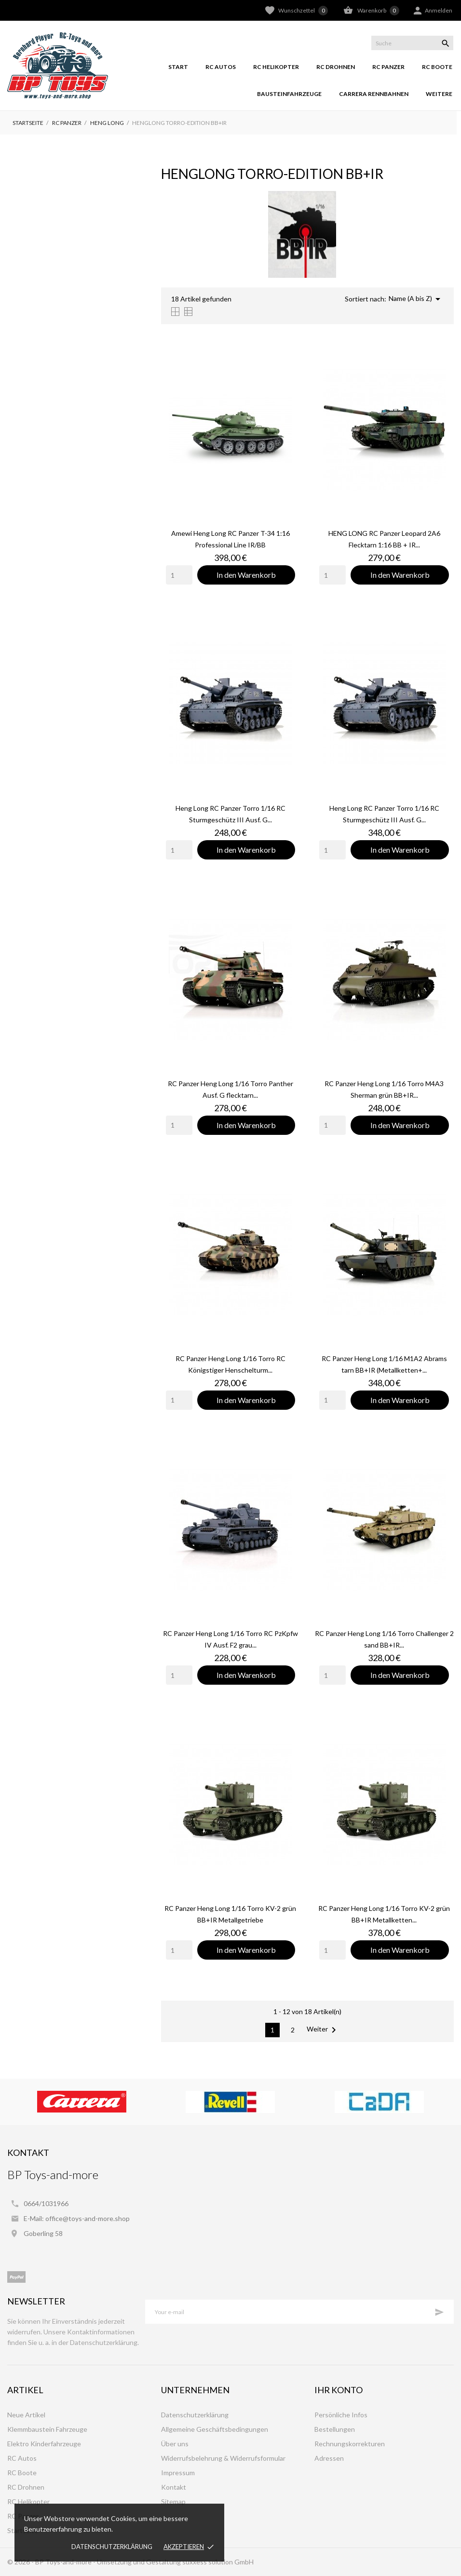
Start (178, 66)
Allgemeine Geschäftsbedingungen (214, 2429)
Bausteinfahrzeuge (289, 93)
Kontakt (173, 2487)
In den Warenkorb (246, 574)
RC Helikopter (276, 66)
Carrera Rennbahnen (373, 93)
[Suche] (412, 43)
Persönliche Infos (340, 2415)
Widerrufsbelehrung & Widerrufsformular (223, 2458)
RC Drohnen (335, 66)
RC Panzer (388, 66)
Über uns (175, 2444)
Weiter (323, 2030)
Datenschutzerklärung (111, 2546)
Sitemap (173, 2501)
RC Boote (437, 66)
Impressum (178, 2472)
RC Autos (220, 66)
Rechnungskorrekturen (349, 2444)
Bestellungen (334, 2429)
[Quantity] (179, 575)
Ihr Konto (338, 2390)
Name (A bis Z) (416, 299)
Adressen (329, 2458)
